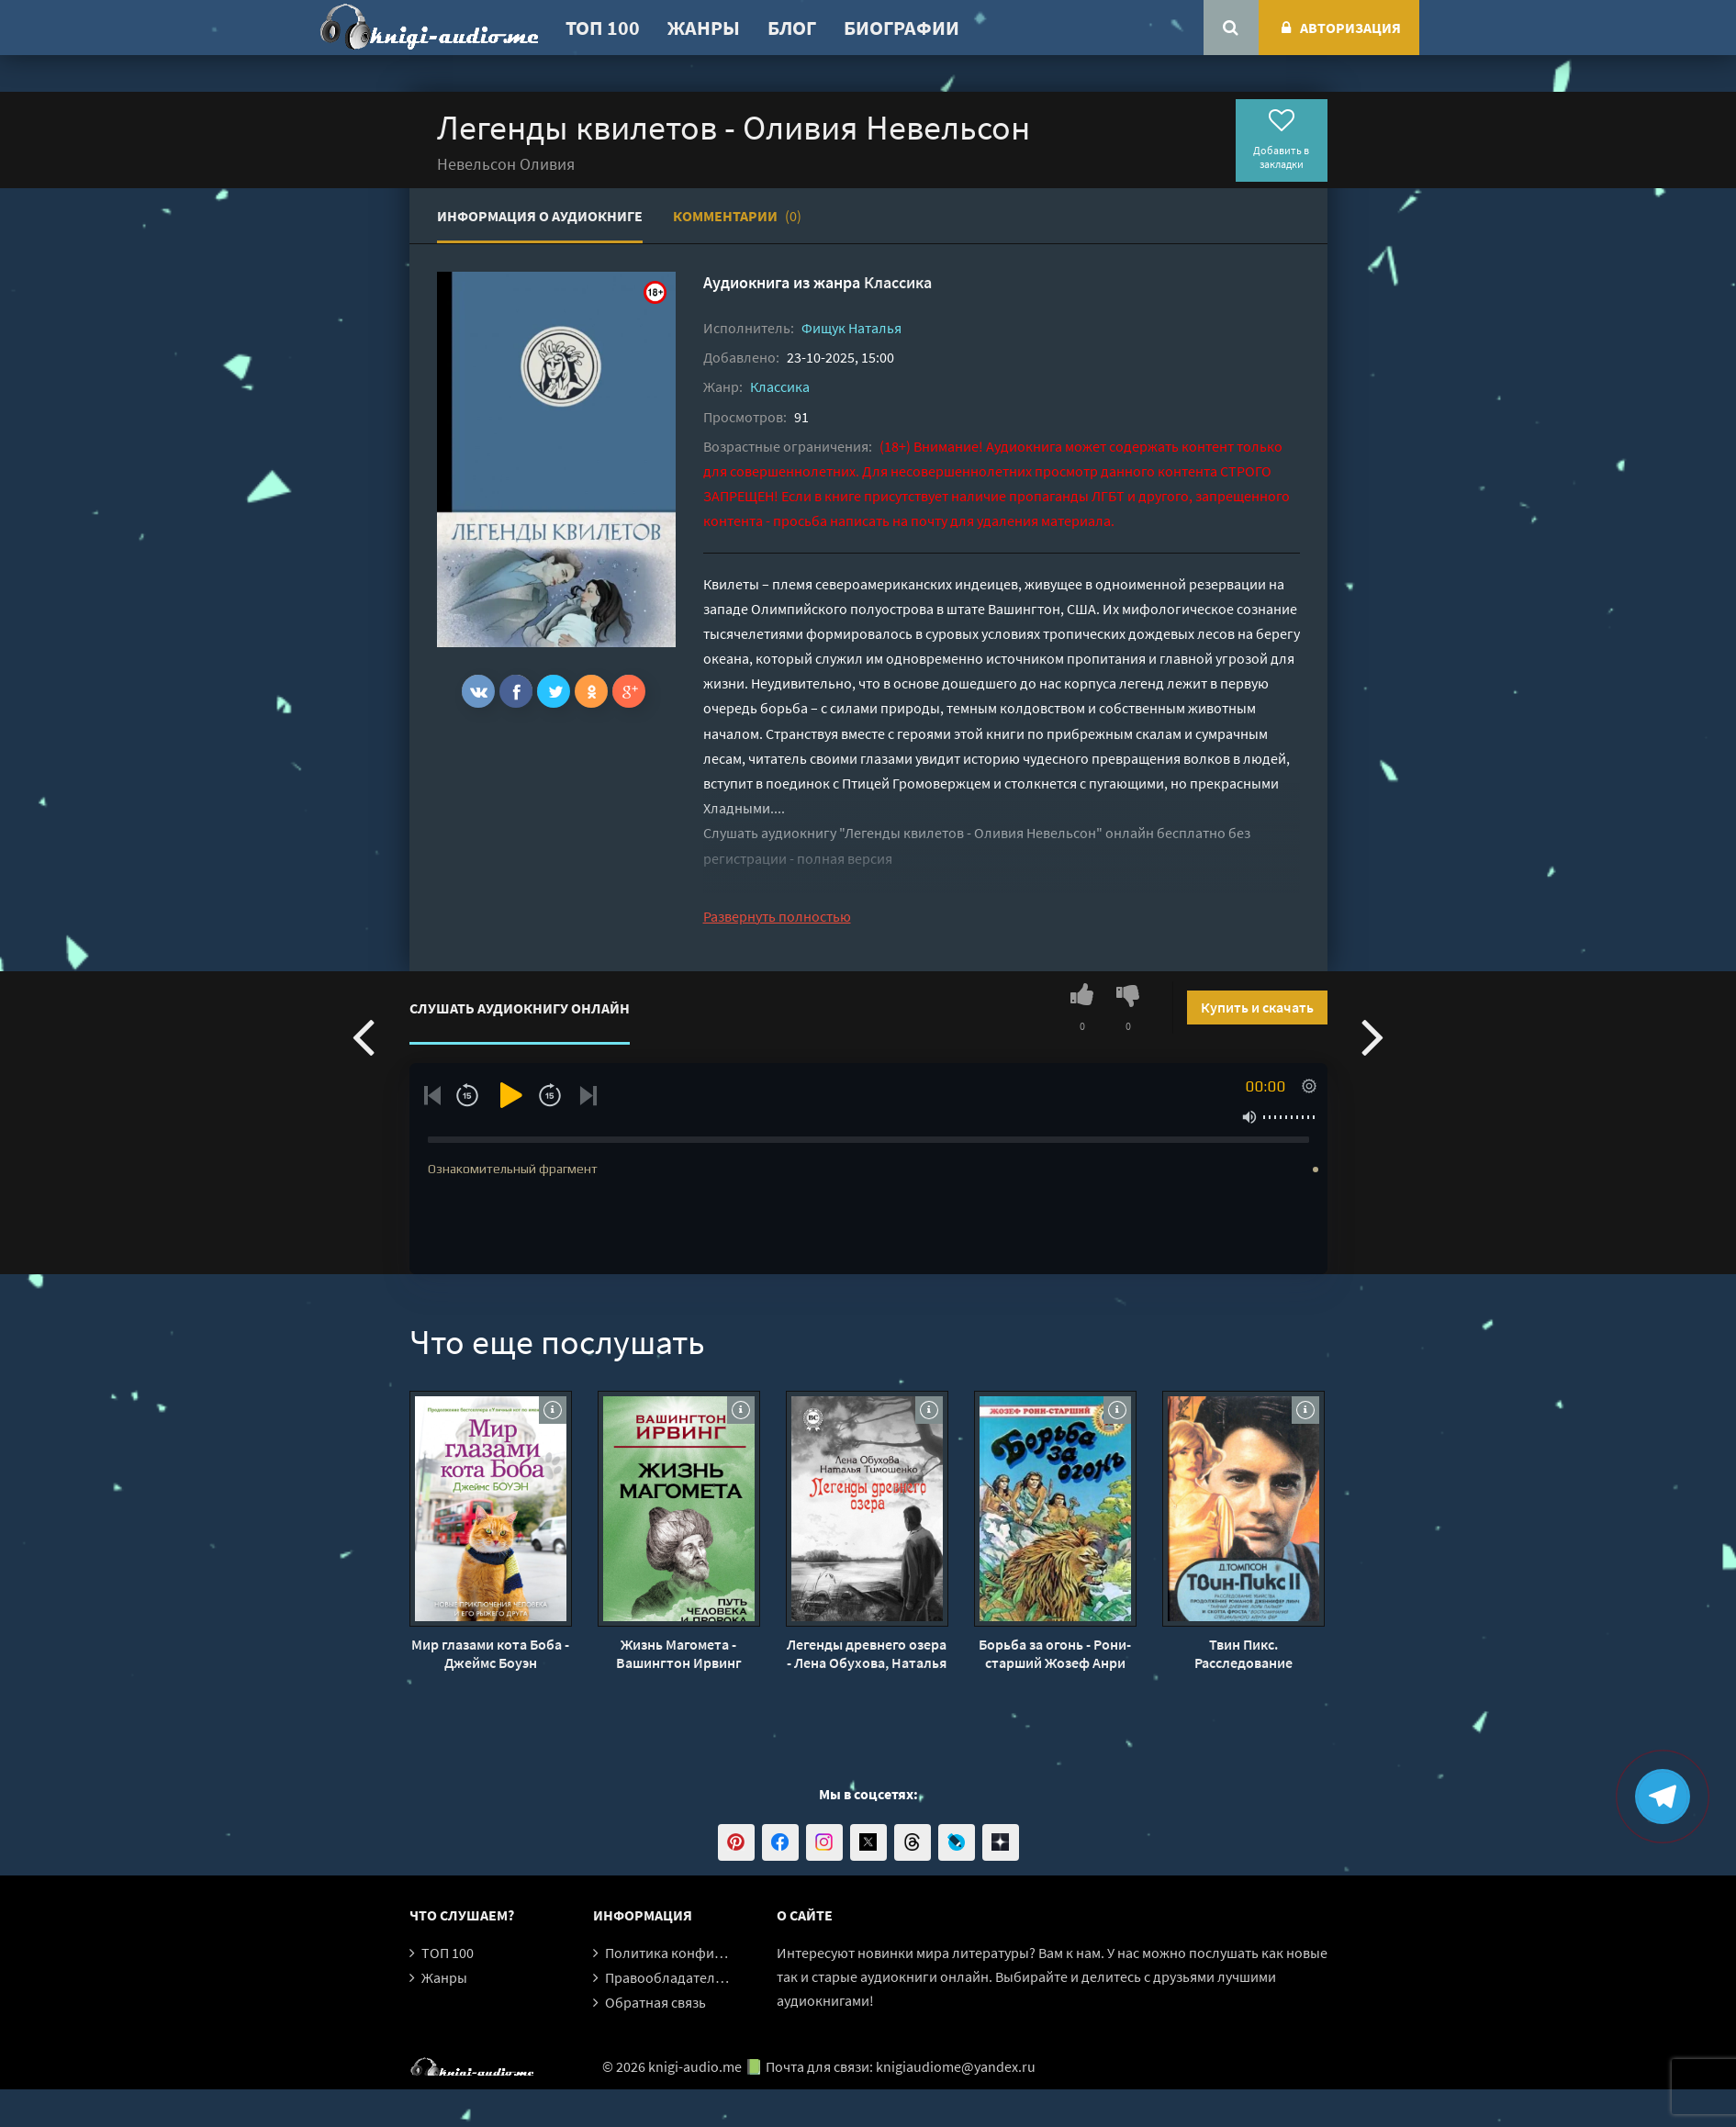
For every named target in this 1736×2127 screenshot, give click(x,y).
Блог (791, 27)
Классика (898, 282)
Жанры (703, 27)
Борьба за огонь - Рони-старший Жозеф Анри (1055, 1653)
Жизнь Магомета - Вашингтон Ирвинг (679, 1653)
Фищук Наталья (851, 328)
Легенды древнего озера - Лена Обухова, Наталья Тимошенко (866, 1653)
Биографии (901, 27)
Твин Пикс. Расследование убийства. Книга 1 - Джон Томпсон (1243, 1653)
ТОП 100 (603, 27)
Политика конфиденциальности (710, 1952)
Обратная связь (655, 2002)
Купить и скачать (1257, 1007)
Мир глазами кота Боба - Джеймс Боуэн (490, 1653)
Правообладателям (668, 1977)
